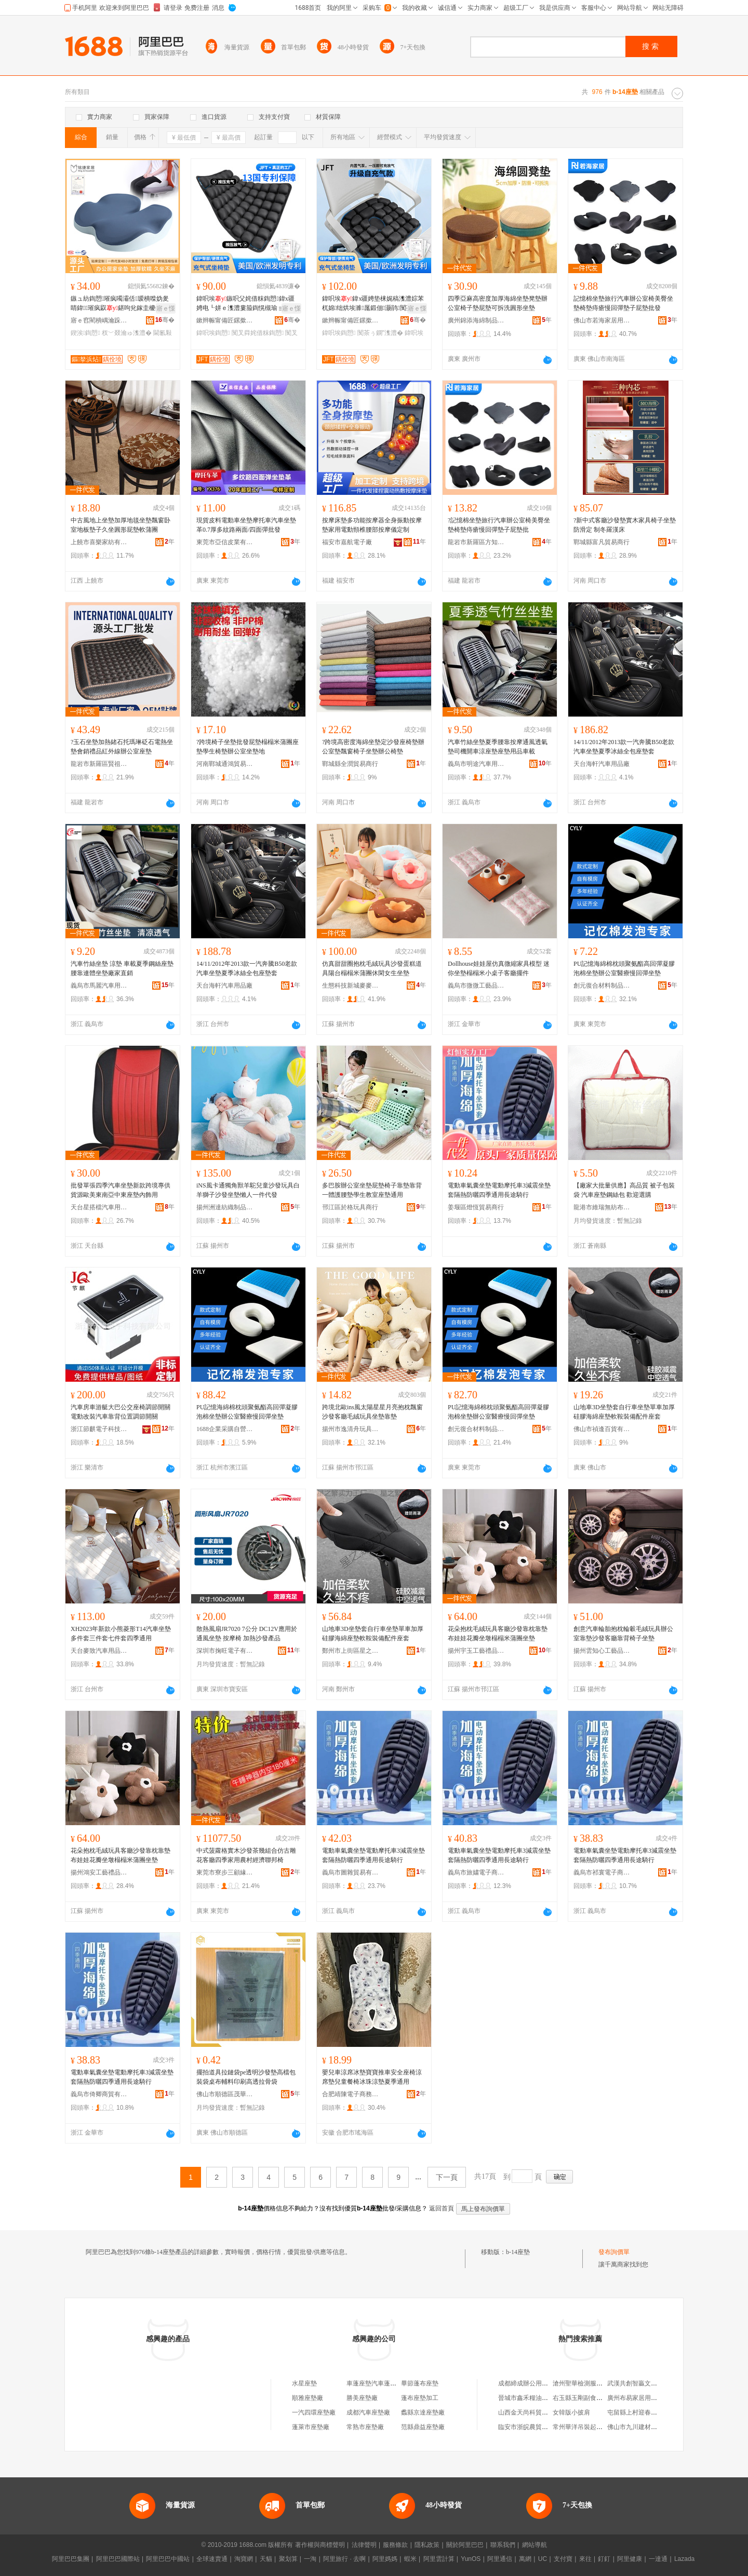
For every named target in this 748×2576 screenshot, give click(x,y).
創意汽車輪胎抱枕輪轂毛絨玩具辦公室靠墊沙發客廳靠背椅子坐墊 (623, 1633)
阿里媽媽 (384, 2558)
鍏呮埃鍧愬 (213, 332)
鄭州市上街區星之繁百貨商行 (350, 1650)
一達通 (658, 2558)
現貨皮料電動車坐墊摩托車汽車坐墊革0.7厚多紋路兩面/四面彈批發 (246, 525)
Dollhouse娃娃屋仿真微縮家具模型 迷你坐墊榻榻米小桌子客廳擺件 (499, 968)
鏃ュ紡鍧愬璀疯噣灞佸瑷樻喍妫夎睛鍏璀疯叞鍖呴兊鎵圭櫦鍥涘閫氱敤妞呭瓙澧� (120, 304)
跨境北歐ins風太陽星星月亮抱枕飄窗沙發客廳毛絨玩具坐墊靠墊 (372, 1412)
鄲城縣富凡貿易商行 (601, 542)
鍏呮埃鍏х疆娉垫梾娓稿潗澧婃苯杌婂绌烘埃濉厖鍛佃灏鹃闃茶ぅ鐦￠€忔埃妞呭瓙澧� (373, 304)
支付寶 (563, 2558)
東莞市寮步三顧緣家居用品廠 (224, 1872)
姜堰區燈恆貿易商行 (476, 1207)
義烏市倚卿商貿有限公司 (99, 2094)
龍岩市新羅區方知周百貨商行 (476, 542)
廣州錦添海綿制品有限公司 (476, 320)
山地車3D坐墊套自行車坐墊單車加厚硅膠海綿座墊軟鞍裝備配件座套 (624, 1412)
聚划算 (288, 2558)
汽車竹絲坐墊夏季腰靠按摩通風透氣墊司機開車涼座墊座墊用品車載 (497, 746)
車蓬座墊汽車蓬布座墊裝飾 (383, 2383)
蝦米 (410, 2558)
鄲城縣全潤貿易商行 (350, 763)
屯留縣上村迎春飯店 (635, 2412)
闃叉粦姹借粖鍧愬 (258, 332)
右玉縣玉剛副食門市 (581, 2398)
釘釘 (604, 2558)
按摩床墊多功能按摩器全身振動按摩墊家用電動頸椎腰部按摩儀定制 (372, 525)
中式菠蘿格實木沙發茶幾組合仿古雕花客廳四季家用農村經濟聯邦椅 (246, 1855)
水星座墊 (304, 2383)
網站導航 (534, 2544)
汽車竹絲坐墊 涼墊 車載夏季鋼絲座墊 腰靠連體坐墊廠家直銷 (122, 968)
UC (542, 2558)
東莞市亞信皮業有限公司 (224, 542)
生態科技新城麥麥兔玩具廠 (350, 985)
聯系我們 (502, 2544)
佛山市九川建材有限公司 (641, 2427)
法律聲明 (364, 2544)
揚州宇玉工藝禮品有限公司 (476, 1650)
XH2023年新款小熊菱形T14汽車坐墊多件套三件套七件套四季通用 (121, 1633)
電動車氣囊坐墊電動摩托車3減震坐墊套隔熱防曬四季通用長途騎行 (499, 1190)
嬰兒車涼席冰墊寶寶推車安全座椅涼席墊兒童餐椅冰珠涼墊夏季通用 (372, 2077)
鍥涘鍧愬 (85, 332)
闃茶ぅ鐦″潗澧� (380, 332)
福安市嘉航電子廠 (347, 542)
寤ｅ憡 (165, 308)
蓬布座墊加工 (419, 2398)
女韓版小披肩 (571, 2412)
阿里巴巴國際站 (118, 2558)
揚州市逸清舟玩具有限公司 (350, 1429)
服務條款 (395, 2544)
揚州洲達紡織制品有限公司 (224, 1207)
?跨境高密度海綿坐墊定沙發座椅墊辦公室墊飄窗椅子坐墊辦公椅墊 (373, 746)
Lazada (684, 2558)
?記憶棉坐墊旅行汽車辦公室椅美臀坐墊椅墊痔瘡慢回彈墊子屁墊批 (499, 525)
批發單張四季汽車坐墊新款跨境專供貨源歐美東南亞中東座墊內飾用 (120, 1190)
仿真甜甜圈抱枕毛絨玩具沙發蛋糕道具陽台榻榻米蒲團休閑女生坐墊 (372, 968)
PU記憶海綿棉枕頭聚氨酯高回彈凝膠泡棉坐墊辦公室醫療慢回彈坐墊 (624, 968)
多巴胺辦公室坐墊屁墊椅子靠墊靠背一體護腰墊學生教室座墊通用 (372, 1190)
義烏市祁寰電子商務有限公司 (602, 1872)
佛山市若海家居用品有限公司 (602, 320)
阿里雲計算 (439, 2558)
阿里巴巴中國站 (168, 2558)
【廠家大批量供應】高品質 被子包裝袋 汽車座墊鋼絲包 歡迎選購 (624, 1190)
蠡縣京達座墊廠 (423, 2412)
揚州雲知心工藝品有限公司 (602, 1650)
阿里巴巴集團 (70, 2558)
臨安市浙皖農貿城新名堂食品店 (541, 2427)
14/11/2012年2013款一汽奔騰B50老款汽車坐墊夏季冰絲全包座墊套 (623, 746)
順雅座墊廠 (307, 2398)
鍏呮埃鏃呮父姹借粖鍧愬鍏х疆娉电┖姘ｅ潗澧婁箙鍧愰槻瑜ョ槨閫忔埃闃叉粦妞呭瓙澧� (246, 304)
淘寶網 (243, 2558)
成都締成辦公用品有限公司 (535, 2383)
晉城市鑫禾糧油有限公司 (532, 2398)
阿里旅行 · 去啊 (344, 2558)
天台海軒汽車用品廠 (601, 763)
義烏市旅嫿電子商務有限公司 (476, 1872)
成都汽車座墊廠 (368, 2412)
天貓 (266, 2558)
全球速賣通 (212, 2558)
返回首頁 (441, 2208)
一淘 (310, 2558)
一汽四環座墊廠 (314, 2412)
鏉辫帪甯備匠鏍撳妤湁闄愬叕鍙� (224, 320)
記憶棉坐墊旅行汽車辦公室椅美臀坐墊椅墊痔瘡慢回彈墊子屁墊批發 (623, 303)
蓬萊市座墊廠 (310, 2427)
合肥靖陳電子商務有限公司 (350, 2094)
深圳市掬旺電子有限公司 (224, 1650)
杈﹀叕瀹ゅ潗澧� (127, 332)
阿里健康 (629, 2558)
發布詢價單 (614, 2252)
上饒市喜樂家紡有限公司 (99, 542)
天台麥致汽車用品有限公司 (99, 1650)
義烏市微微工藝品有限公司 (476, 985)
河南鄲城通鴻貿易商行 (224, 763)
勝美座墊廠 (362, 2398)
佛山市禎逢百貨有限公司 (602, 1429)
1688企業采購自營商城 (224, 1429)
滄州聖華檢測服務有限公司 (590, 2383)
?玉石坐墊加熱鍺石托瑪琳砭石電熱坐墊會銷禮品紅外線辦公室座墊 (122, 746)
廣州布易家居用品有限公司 (644, 2398)
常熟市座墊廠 (365, 2427)
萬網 (525, 2558)
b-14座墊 (518, 2252)
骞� (165, 319)
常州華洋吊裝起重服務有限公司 (596, 2427)
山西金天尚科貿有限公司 (532, 2412)
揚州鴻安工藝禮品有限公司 (99, 1872)
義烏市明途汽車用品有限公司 (476, 763)
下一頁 (447, 2177)
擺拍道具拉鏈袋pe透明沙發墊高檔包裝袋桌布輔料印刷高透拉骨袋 (246, 2077)
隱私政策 (427, 2544)
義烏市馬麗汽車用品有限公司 (99, 985)
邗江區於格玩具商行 (350, 1207)
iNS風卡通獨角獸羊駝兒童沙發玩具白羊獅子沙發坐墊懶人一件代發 (248, 1190)
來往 (585, 2558)
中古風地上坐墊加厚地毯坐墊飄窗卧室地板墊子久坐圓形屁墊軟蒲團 (120, 525)
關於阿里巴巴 (465, 2544)
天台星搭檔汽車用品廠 (99, 1207)
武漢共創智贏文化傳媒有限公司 (650, 2383)
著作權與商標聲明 (320, 2544)
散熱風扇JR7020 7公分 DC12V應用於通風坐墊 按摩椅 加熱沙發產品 (246, 1633)
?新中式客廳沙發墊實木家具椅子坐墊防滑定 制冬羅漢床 (624, 525)
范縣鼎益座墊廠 (423, 2427)
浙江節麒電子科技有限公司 (99, 1429)
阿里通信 (499, 2558)
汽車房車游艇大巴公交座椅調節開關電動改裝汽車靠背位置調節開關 (120, 1412)
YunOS (470, 2558)
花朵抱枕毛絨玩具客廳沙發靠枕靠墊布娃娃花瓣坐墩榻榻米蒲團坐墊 (497, 1633)
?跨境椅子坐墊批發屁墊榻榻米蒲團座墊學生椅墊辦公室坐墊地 (247, 746)
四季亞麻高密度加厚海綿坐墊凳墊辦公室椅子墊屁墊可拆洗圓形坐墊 (497, 303)
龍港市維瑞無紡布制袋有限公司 (602, 1207)
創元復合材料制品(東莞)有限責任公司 (602, 985)
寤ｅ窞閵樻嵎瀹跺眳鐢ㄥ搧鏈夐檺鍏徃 (99, 320)
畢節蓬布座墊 (419, 2383)
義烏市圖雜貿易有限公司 (350, 1872)
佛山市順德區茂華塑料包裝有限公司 (224, 2094)
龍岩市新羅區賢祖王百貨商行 (99, 763)
